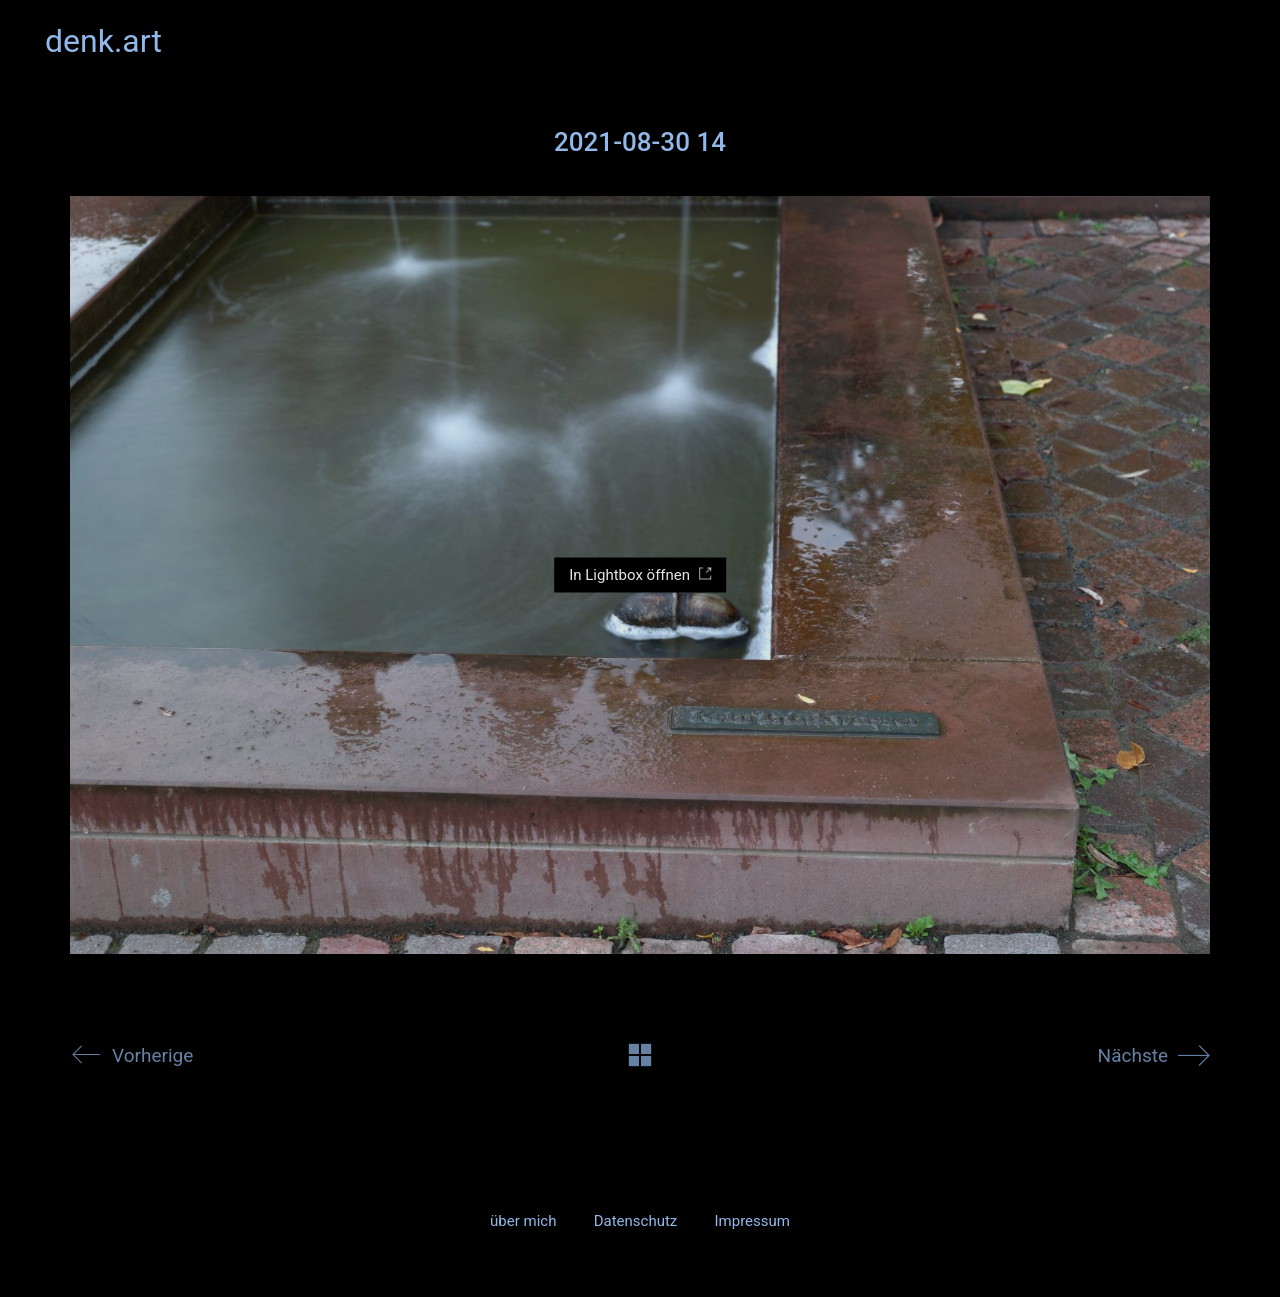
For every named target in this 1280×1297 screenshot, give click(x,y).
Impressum (751, 1221)
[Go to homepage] (103, 41)
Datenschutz (636, 1221)
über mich (523, 1221)
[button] (1223, 41)
